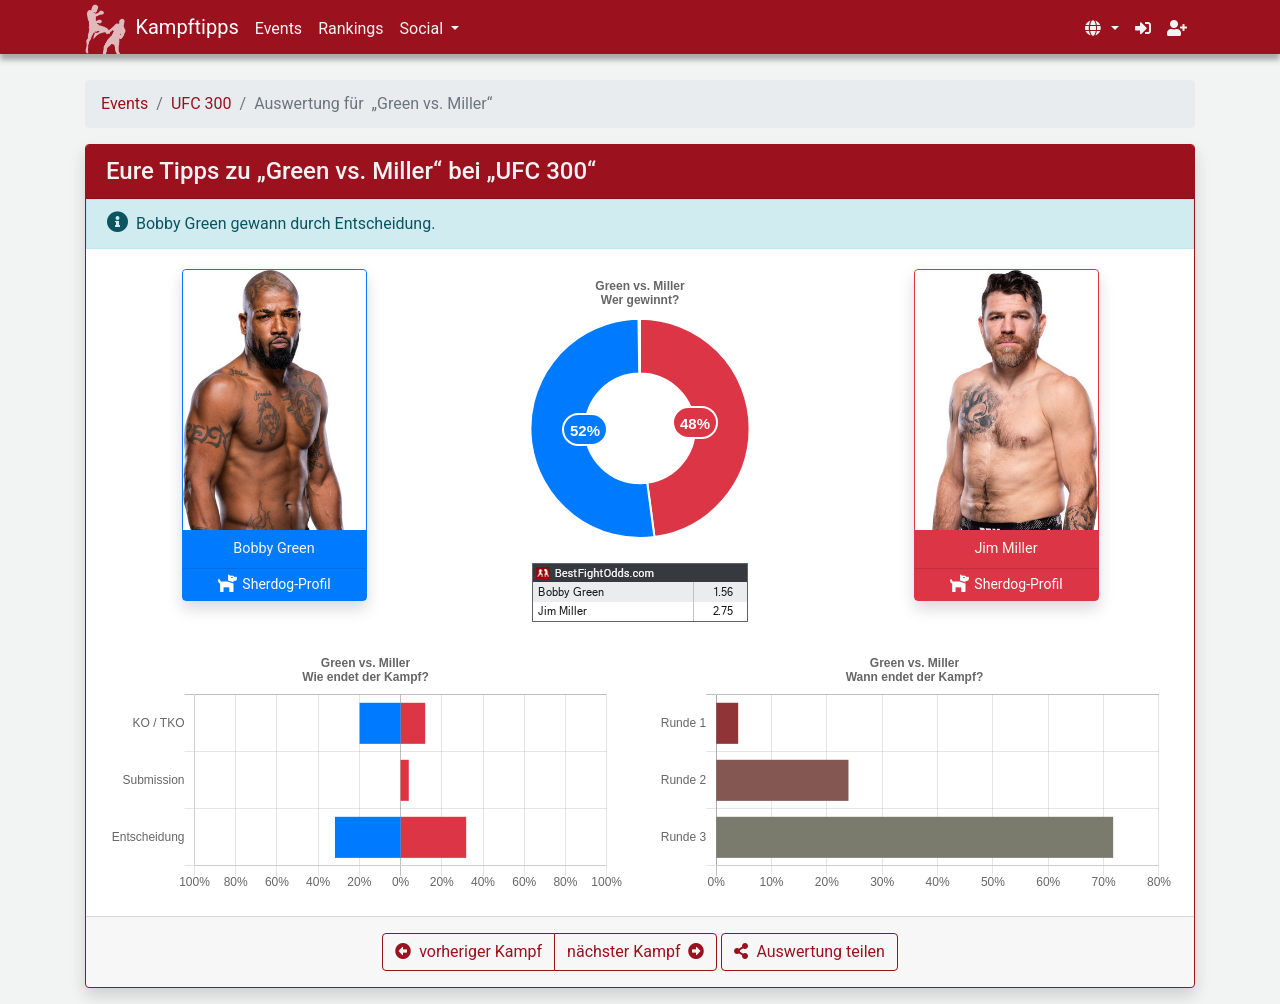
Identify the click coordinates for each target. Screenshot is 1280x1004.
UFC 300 (201, 103)
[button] (1101, 29)
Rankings (350, 28)
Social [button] (423, 28)
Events (278, 28)
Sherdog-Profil (273, 584)
